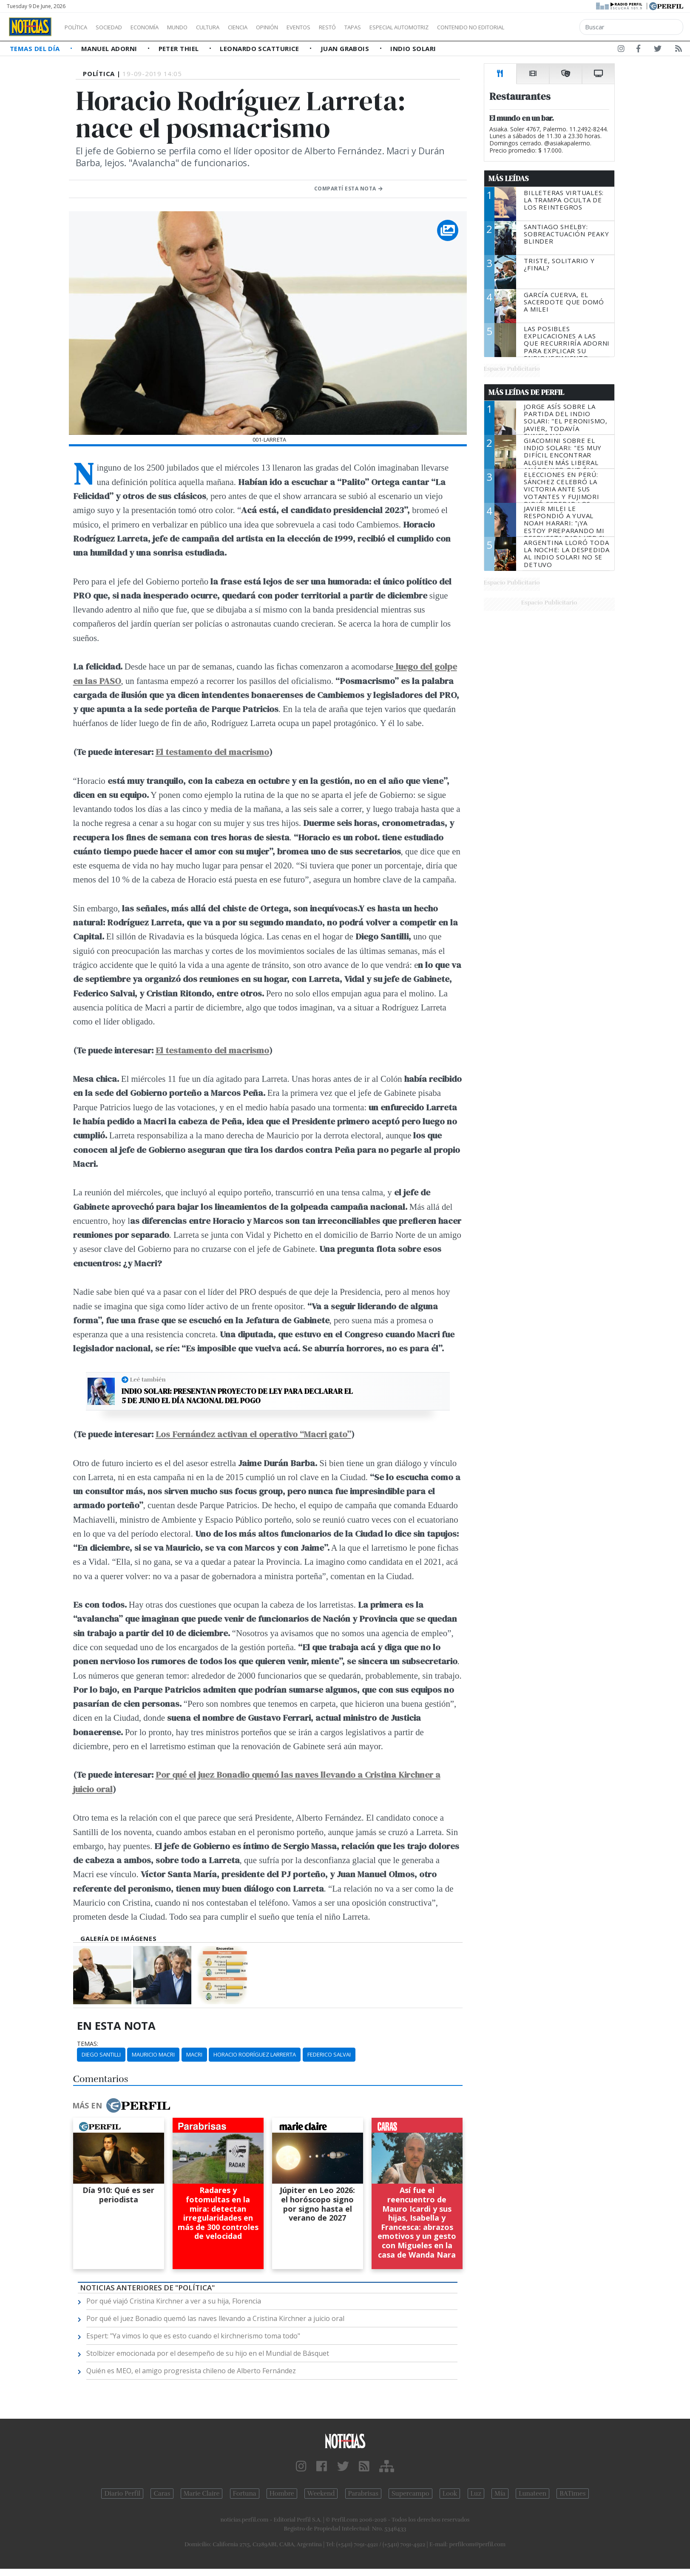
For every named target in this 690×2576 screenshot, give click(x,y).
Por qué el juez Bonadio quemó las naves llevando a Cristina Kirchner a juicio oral (215, 2318)
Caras (161, 2493)
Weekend (321, 2493)
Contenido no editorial (543, 27)
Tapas (401, 27)
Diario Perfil (122, 2493)
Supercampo (410, 2493)
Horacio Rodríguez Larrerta (254, 2054)
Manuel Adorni (110, 48)
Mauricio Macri (153, 2054)
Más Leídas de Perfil (526, 392)
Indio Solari (413, 48)
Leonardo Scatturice (260, 48)
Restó (372, 27)
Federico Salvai (329, 2054)
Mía (499, 2493)
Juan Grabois (346, 48)
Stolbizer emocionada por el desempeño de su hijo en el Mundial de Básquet (207, 2353)
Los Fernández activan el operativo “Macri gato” (253, 1434)
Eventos (338, 27)
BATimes (572, 2493)
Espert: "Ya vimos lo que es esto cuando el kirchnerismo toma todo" (193, 2336)
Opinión (302, 27)
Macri (194, 2054)
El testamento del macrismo (212, 752)
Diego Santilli (101, 2054)
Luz (476, 2493)
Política (79, 27)
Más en (121, 2105)
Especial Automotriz (455, 27)
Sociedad (117, 27)
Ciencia (267, 27)
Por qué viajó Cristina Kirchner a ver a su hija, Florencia (173, 2301)
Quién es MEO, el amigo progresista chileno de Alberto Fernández (191, 2370)
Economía (159, 27)
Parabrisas (363, 2493)
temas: (87, 2044)
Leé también (148, 1379)
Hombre (282, 2493)
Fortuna (244, 2493)
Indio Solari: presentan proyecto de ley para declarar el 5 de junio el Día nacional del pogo (237, 1396)
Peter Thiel (180, 48)
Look (450, 2493)
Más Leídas (508, 178)
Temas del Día (36, 48)
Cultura (232, 27)
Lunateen (532, 2493)
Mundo (197, 27)
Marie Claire (202, 2493)
